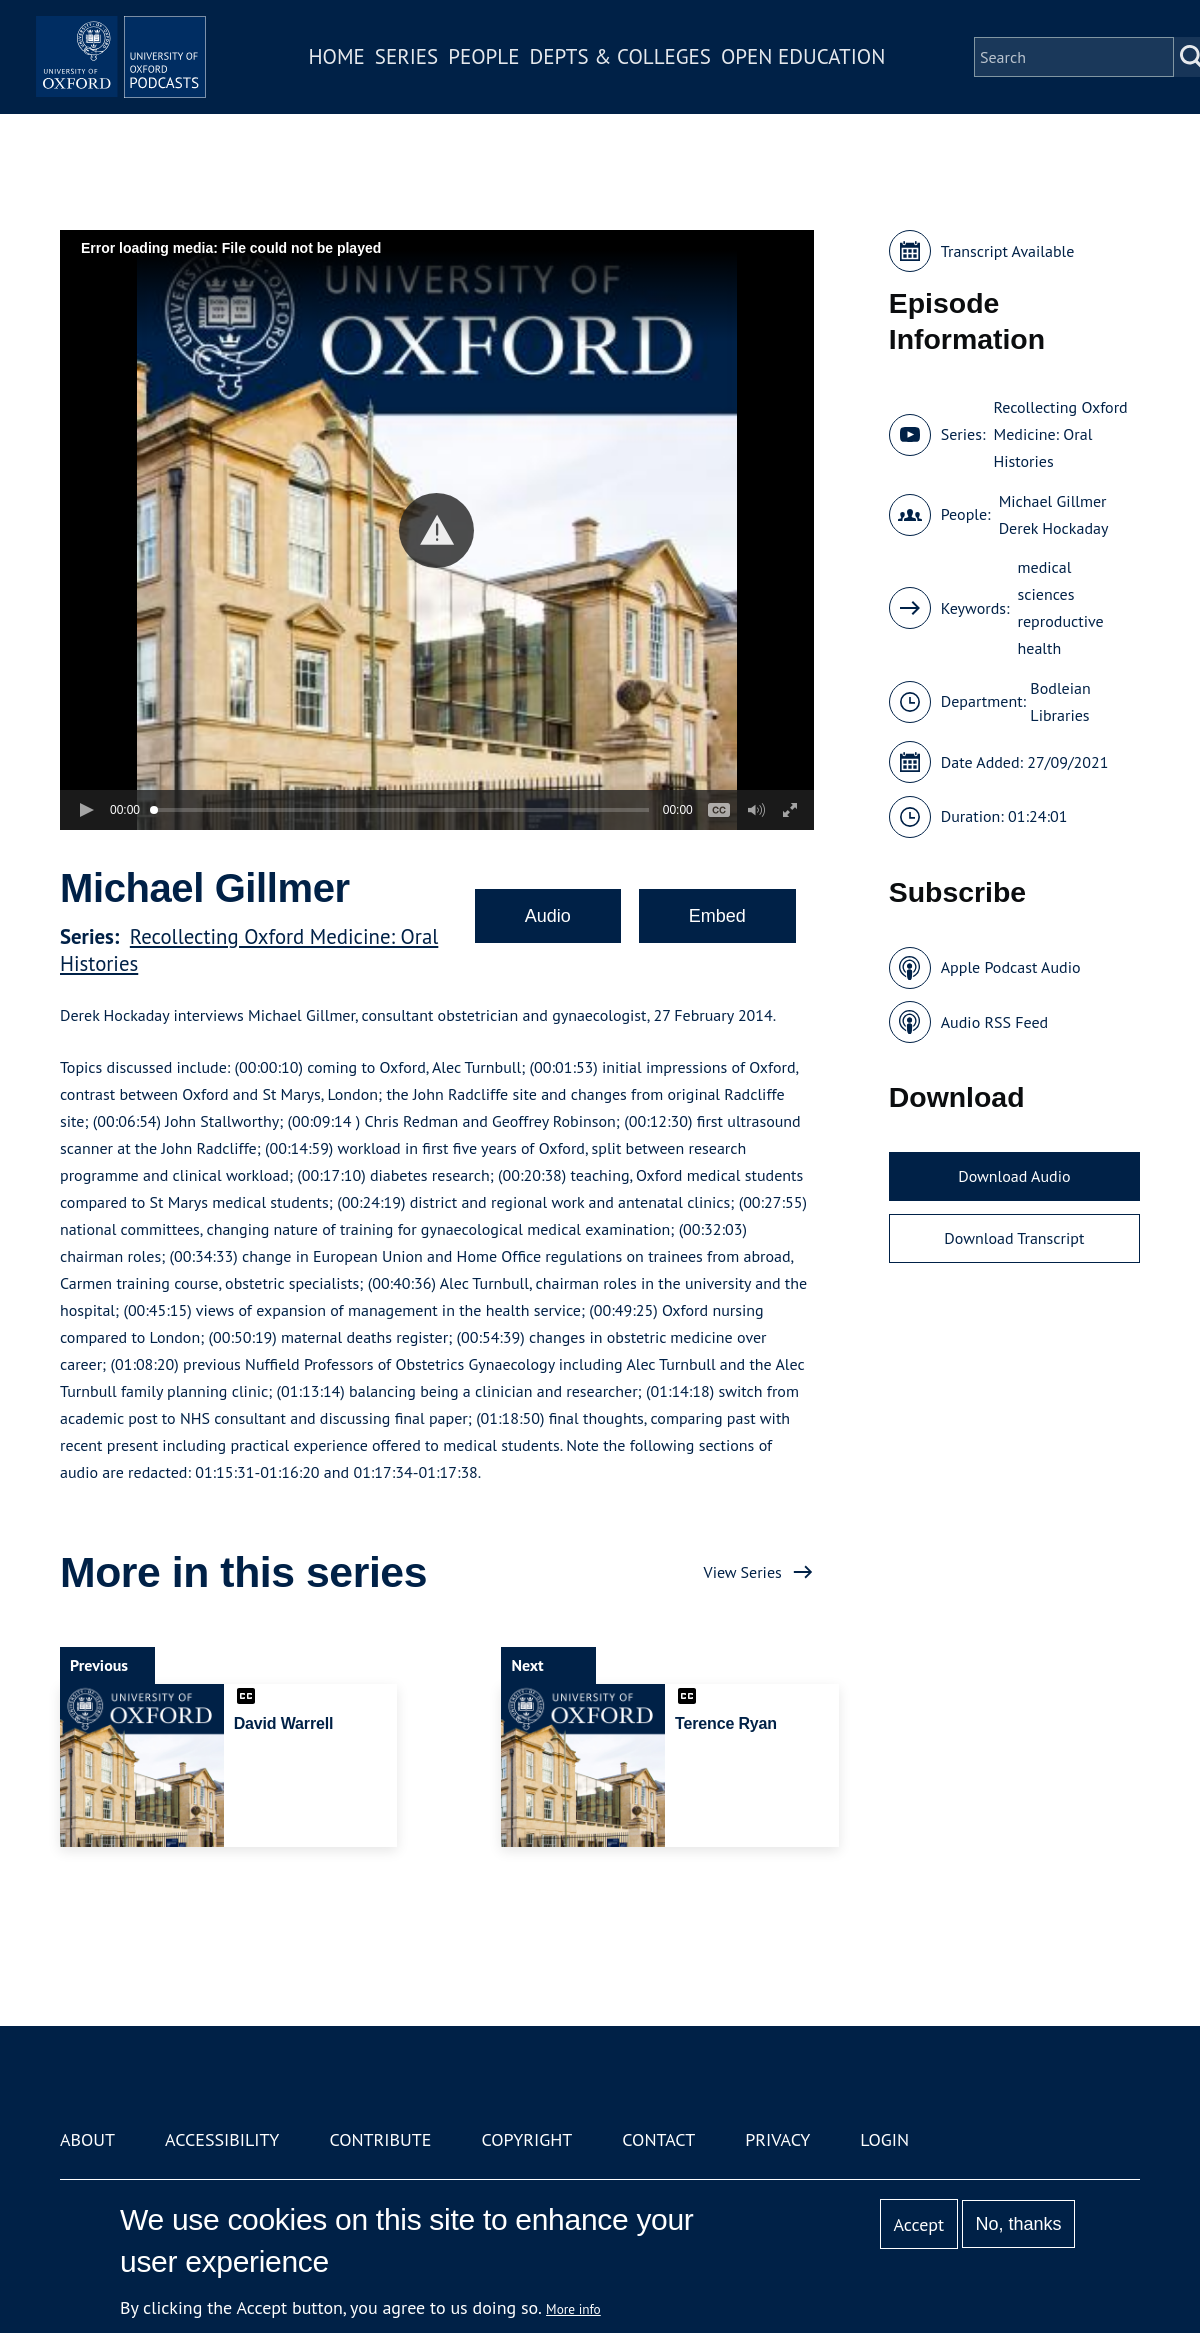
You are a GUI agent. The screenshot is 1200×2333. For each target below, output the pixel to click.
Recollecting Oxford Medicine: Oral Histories (1060, 434)
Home (372, 73)
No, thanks (1018, 2224)
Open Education (838, 73)
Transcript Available (1008, 251)
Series (441, 73)
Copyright (526, 2139)
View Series (743, 1572)
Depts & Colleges (656, 73)
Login (884, 2139)
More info (573, 2309)
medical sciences (1046, 580)
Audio (548, 916)
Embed (717, 916)
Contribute (380, 2139)
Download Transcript (1014, 1238)
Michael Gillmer (1053, 501)
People (518, 73)
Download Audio (1014, 1176)
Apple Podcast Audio (1011, 967)
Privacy (777, 2139)
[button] (436, 530)
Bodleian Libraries (1060, 701)
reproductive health (1061, 634)
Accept (918, 2224)
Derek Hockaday (1054, 528)
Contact (658, 2139)
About (87, 2139)
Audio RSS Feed (994, 1022)
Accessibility (222, 2139)
